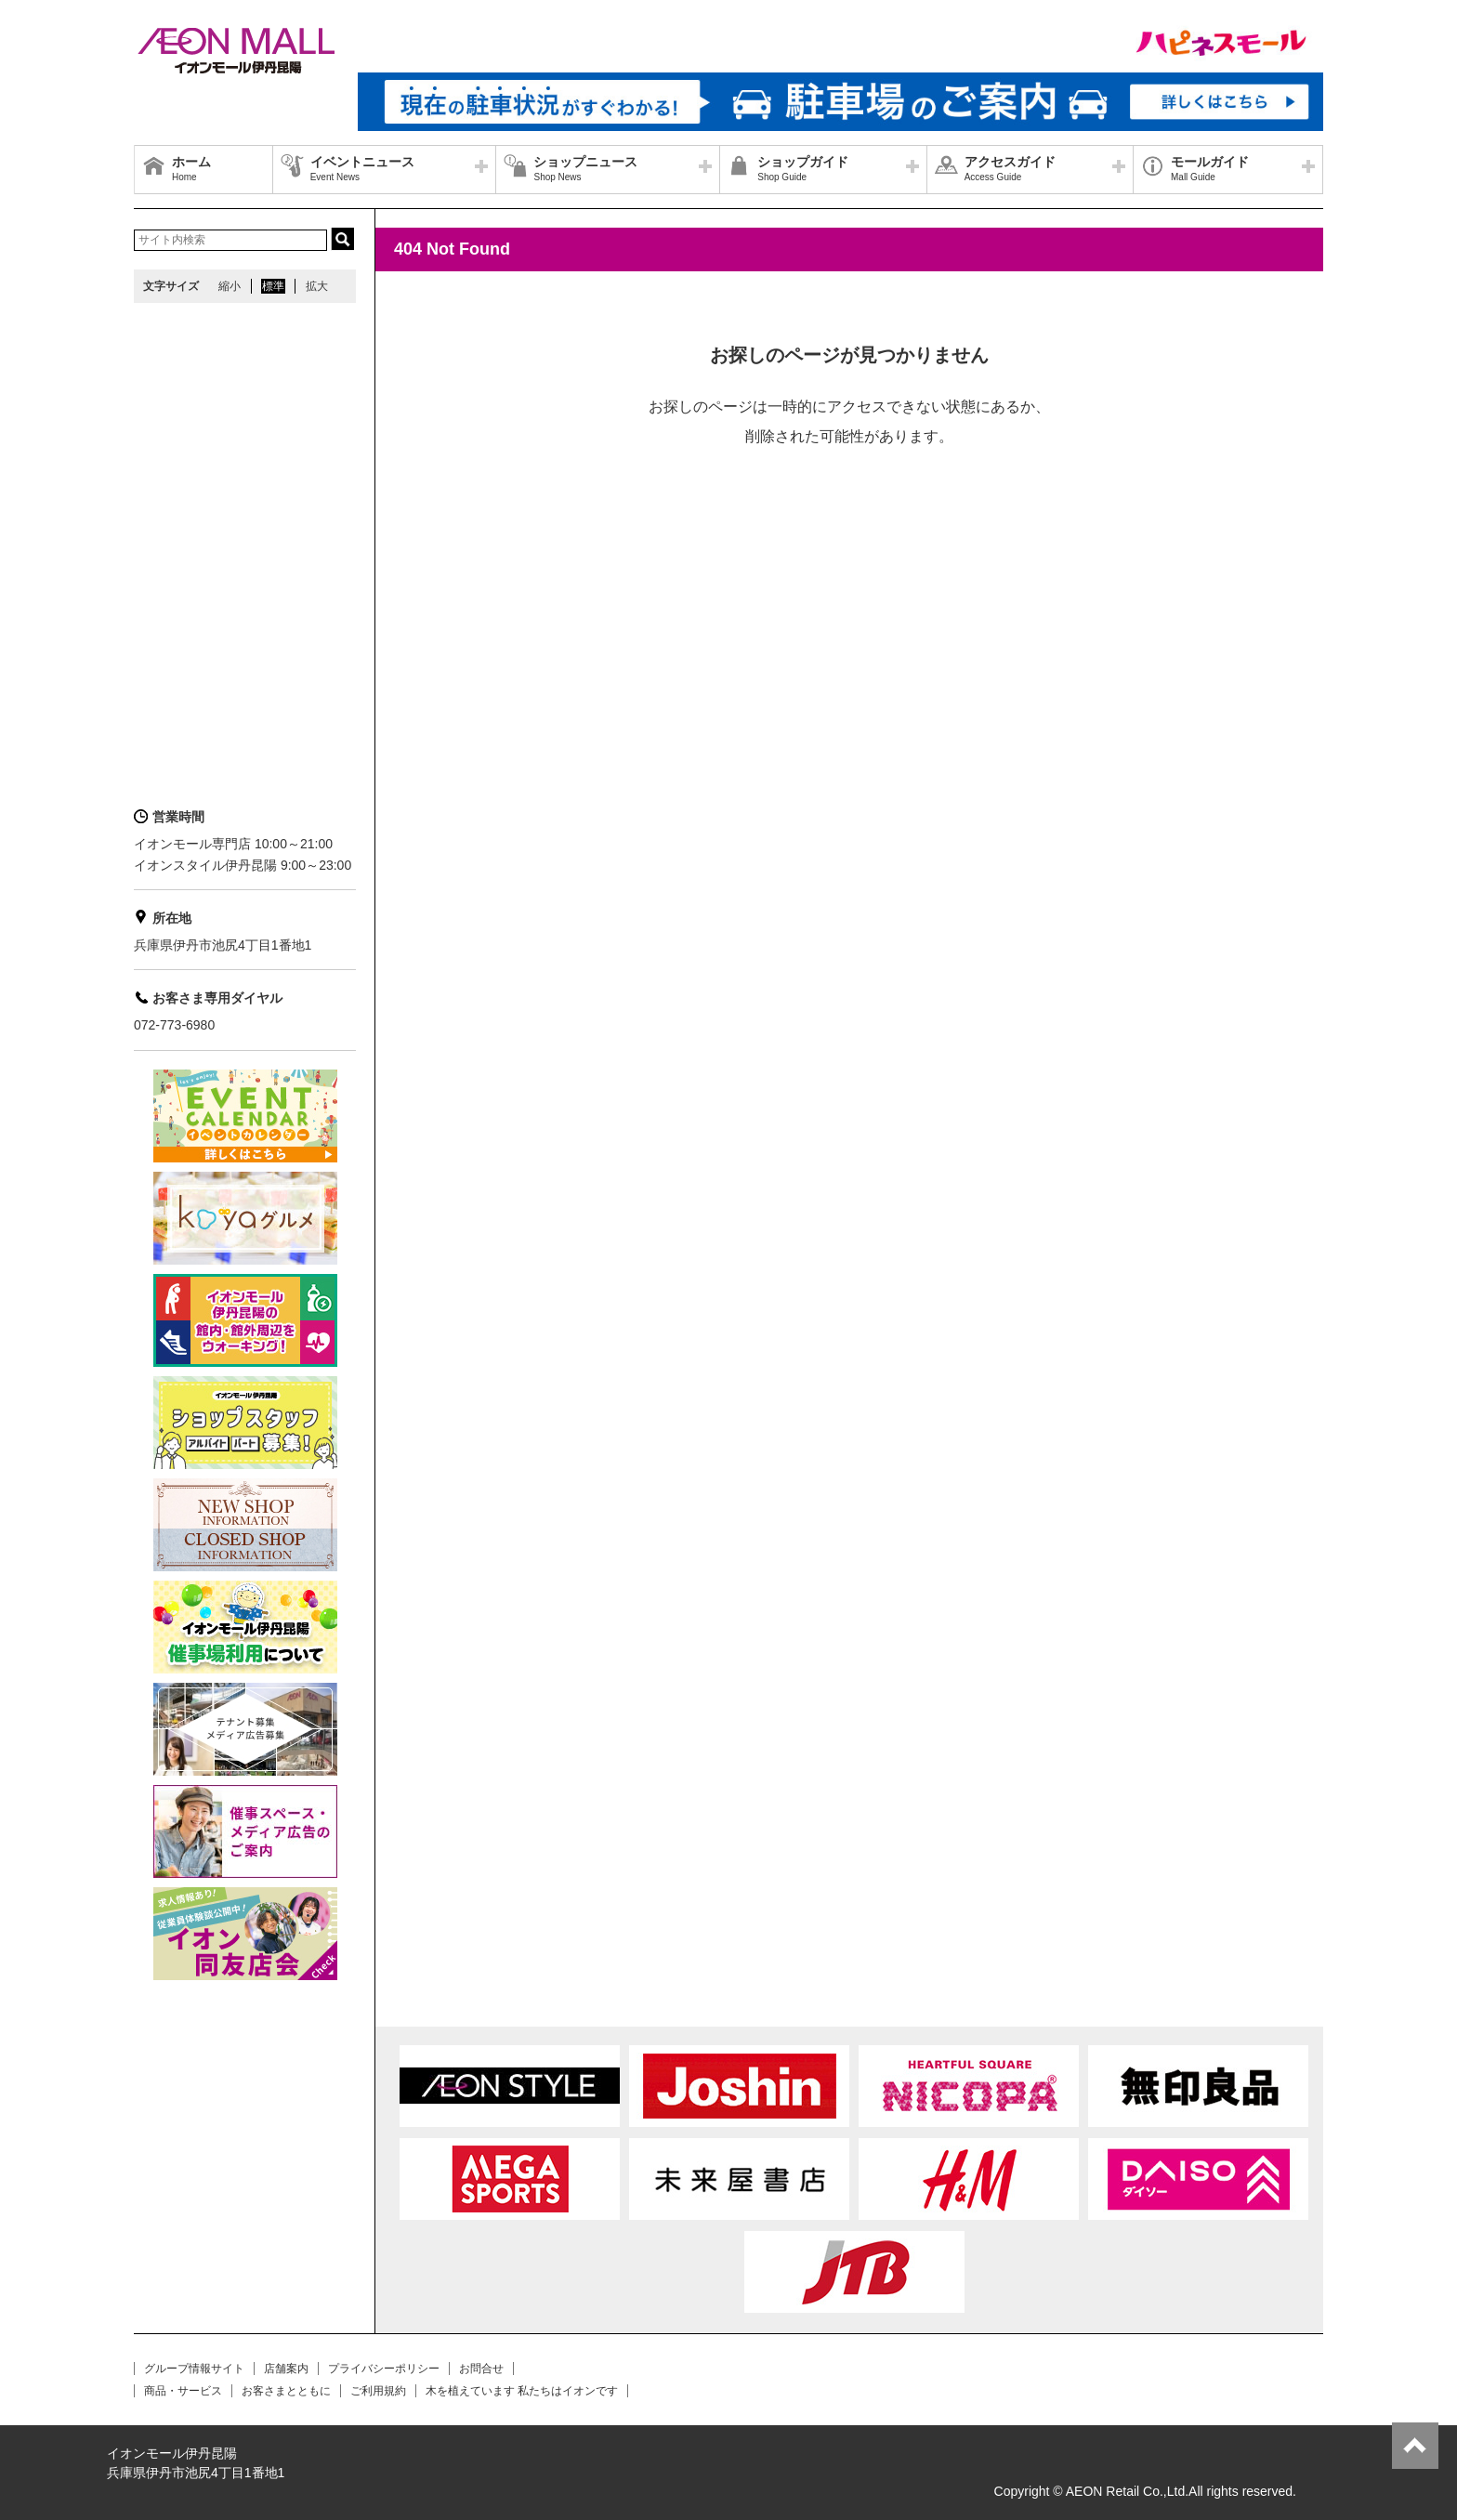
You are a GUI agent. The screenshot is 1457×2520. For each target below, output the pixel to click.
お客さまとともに (286, 2390)
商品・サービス (183, 2390)
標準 (273, 286)
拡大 (317, 286)
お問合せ (481, 2368)
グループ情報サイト (194, 2368)
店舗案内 (286, 2368)
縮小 (229, 286)
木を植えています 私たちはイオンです (522, 2390)
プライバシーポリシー (384, 2368)
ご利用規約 (378, 2390)
